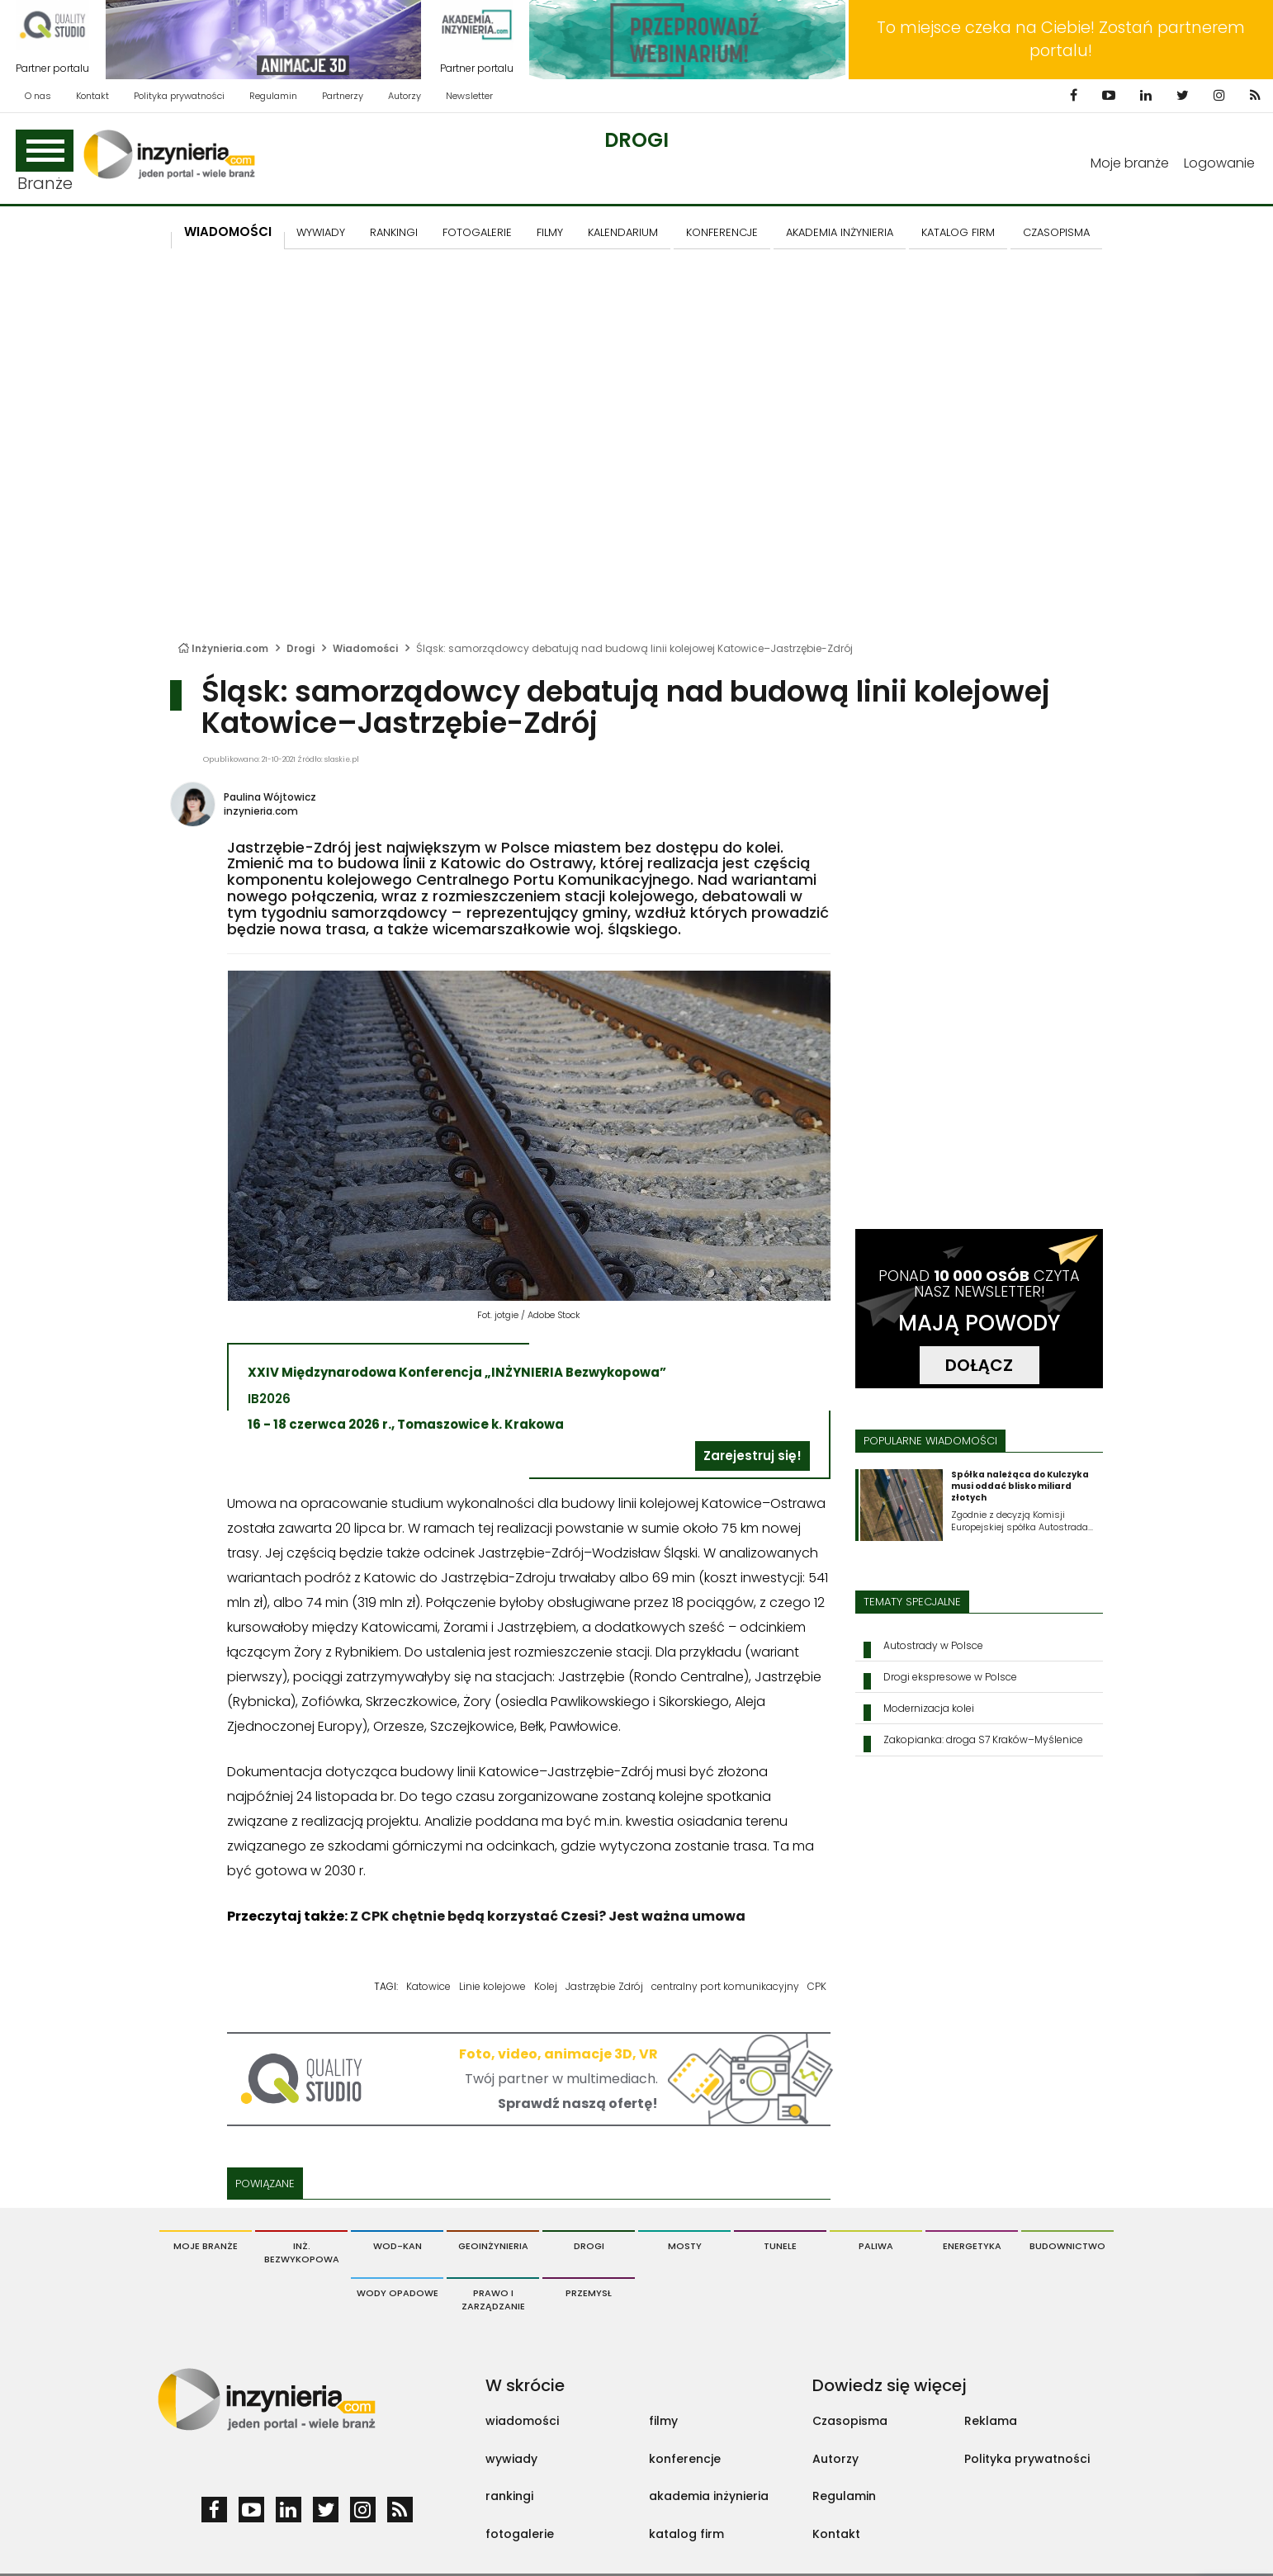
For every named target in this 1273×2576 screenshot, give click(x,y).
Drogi (636, 140)
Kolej (545, 1986)
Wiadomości (228, 231)
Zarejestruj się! (752, 1455)
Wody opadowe (397, 2292)
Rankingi (394, 232)
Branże (44, 162)
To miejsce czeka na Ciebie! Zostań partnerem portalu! (1061, 39)
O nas (38, 95)
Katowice (428, 1986)
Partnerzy (342, 95)
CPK (816, 1986)
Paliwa (876, 2245)
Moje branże (1130, 163)
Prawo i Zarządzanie (493, 2299)
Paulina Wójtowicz (270, 797)
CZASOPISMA (1056, 232)
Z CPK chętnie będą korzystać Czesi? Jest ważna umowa (547, 1916)
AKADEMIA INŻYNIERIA (839, 232)
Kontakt (92, 95)
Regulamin (273, 95)
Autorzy (404, 95)
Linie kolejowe (492, 1986)
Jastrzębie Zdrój (604, 1986)
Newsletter (469, 95)
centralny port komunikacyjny (725, 1986)
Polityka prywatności (179, 95)
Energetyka (972, 2245)
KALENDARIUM (623, 232)
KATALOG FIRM (958, 232)
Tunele (780, 2245)
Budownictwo (1067, 2245)
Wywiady (320, 232)
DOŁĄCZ (979, 1365)
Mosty (685, 2245)
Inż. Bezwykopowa (301, 2252)
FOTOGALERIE (477, 232)
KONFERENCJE (722, 232)
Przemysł (589, 2292)
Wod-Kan (397, 2245)
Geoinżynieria (493, 2245)
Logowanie (1219, 163)
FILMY (550, 232)
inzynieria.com (261, 811)
